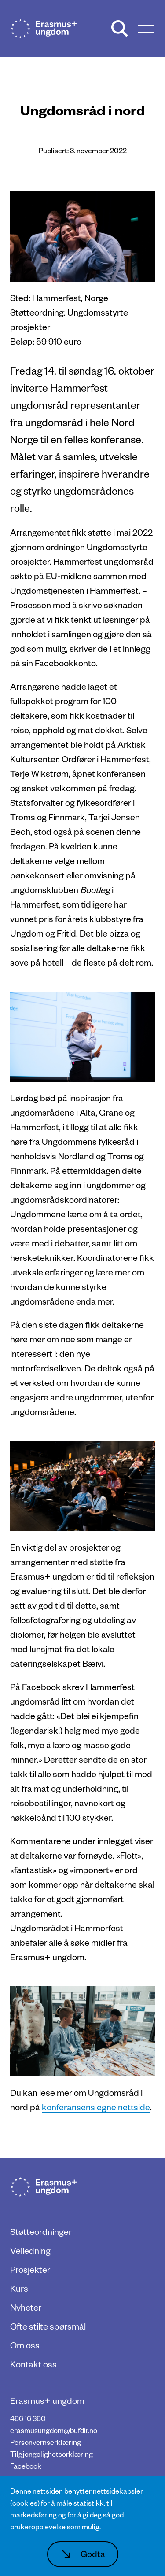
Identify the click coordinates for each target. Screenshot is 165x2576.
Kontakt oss (33, 2364)
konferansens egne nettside (96, 2107)
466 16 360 (28, 2418)
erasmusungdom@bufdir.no (53, 2430)
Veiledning (30, 2250)
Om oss (25, 2345)
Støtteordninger (41, 2231)
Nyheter (25, 2307)
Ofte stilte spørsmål (48, 2326)
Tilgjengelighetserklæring (51, 2453)
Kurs (19, 2288)
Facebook (25, 2465)
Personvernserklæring (45, 2442)
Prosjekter (30, 2269)
